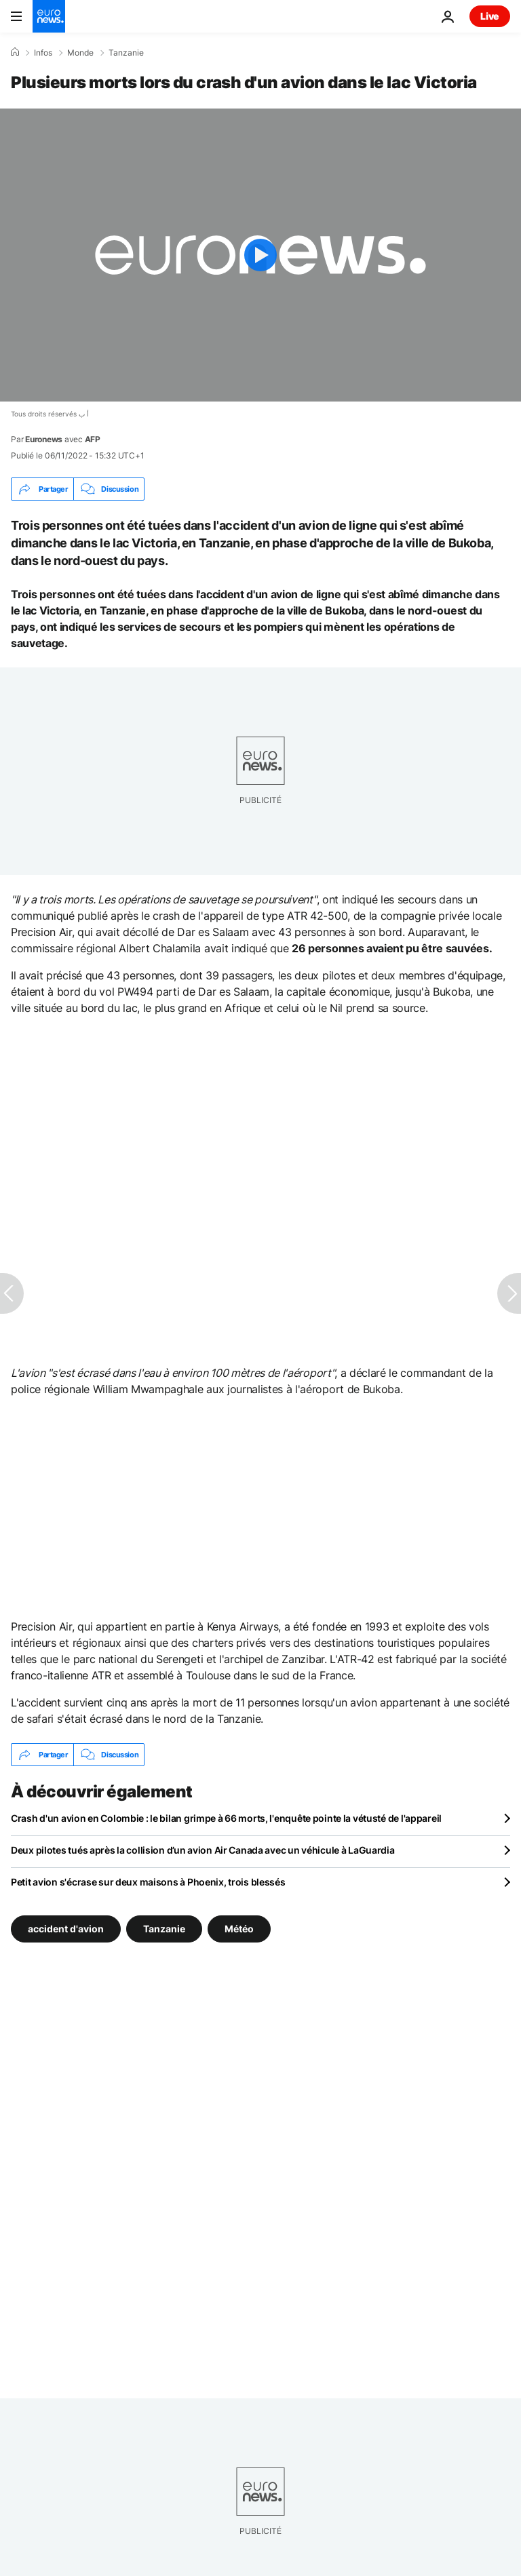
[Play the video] (260, 255)
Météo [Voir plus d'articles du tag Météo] (239, 1928)
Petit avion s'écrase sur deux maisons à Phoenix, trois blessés (148, 1882)
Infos (43, 53)
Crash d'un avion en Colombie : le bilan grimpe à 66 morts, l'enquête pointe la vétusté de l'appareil (226, 1818)
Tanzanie (126, 53)
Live (489, 16)
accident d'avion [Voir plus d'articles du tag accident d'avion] (66, 1928)
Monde (80, 53)
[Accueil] (15, 52)
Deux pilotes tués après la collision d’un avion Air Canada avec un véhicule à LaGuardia (203, 1850)
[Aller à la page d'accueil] (49, 16)
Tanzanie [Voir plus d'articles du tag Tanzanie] (164, 1928)
